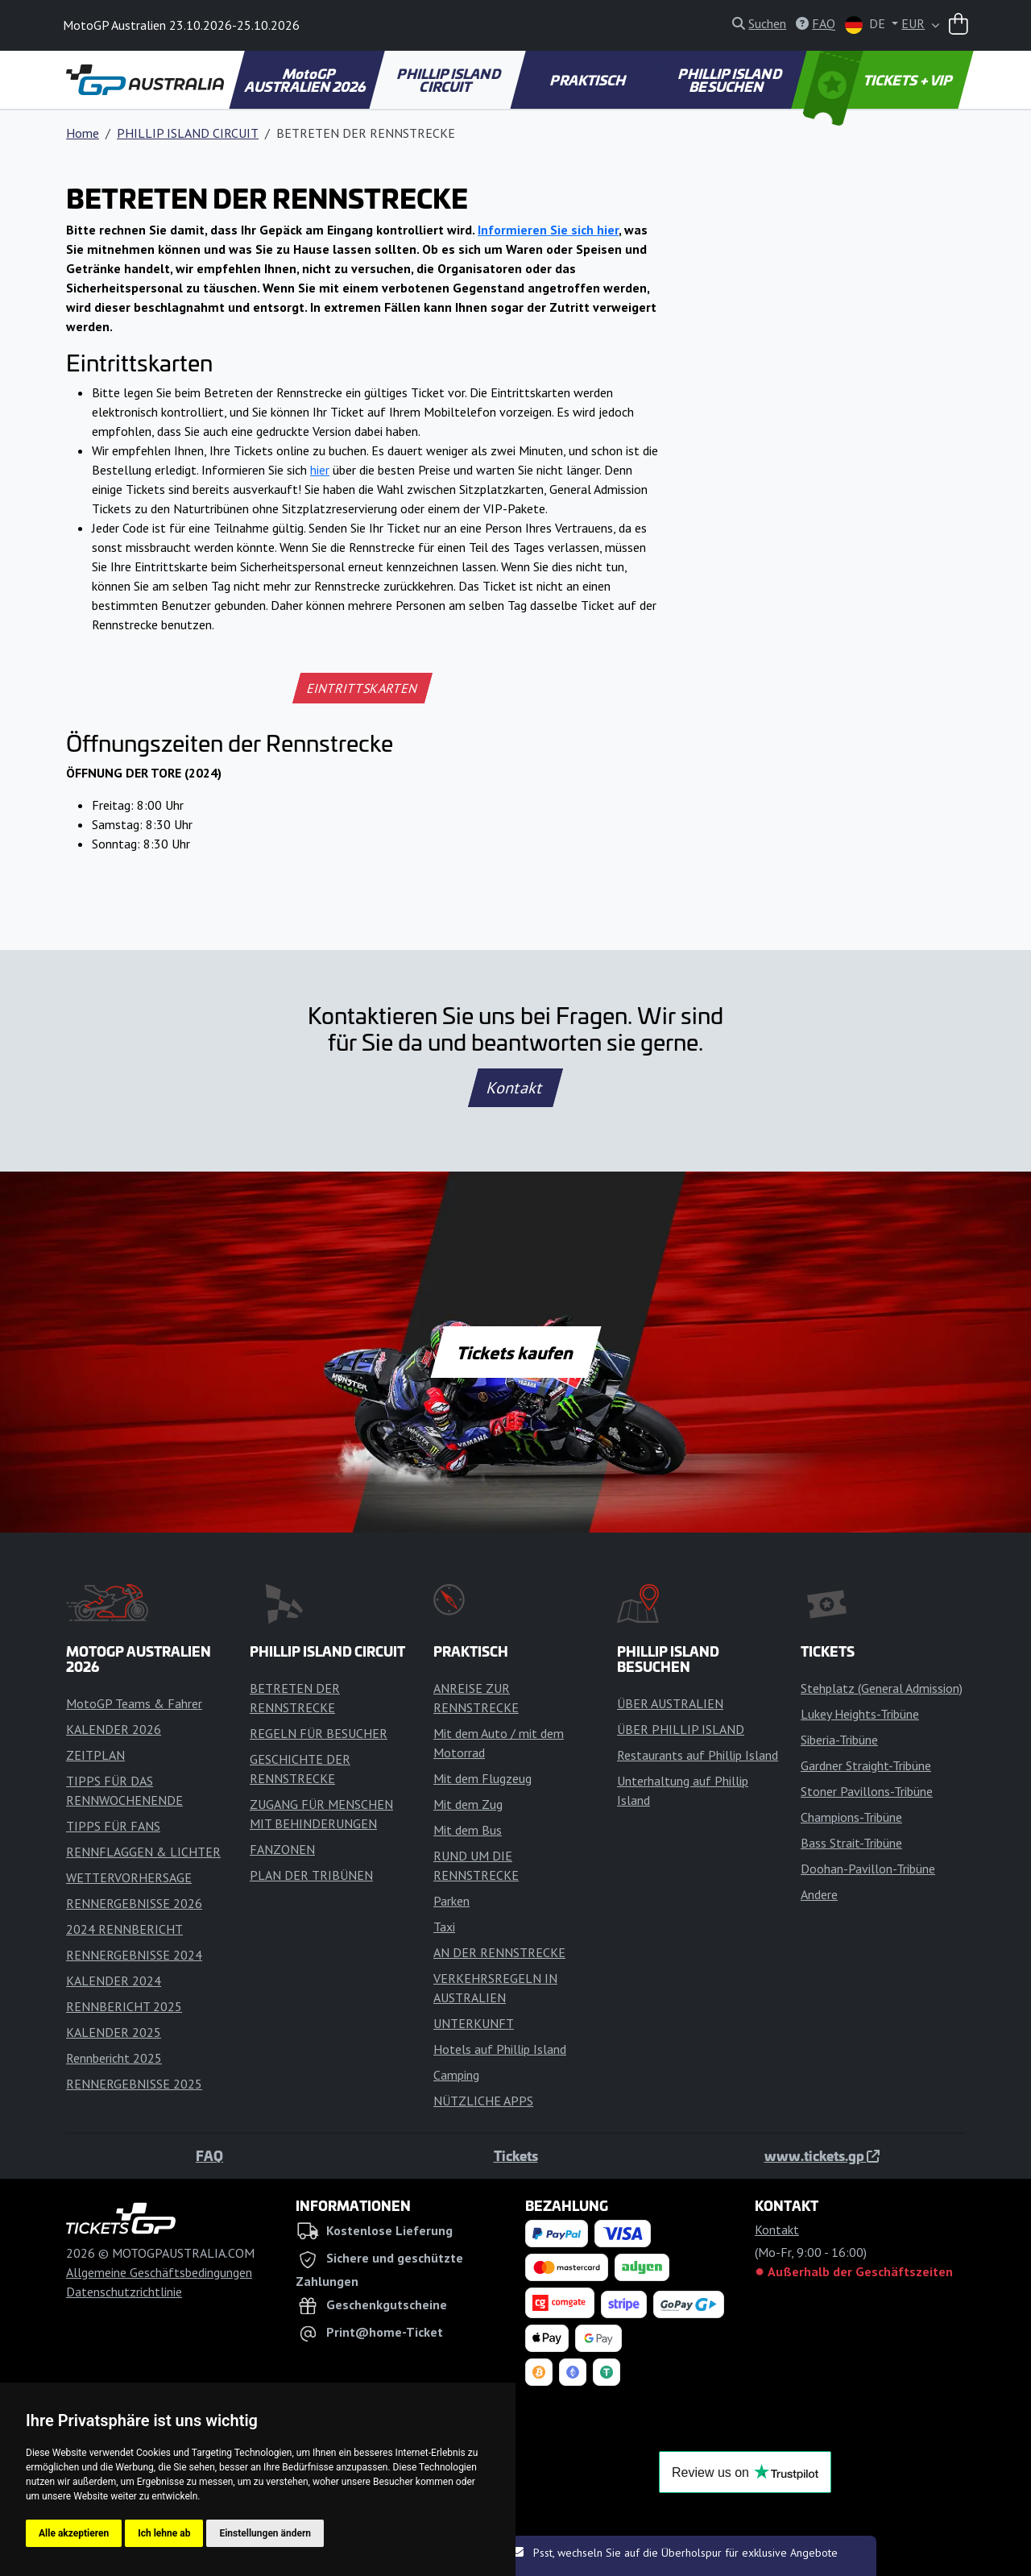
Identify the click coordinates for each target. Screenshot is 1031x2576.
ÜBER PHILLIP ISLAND (680, 1729)
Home (82, 133)
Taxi (444, 1927)
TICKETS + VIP (879, 80)
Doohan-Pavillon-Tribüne (868, 1868)
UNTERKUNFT (473, 2023)
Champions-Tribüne (851, 1817)
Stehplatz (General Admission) (882, 1688)
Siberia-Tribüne (839, 1740)
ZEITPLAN (95, 1755)
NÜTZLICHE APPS (483, 2101)
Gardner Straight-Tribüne (866, 1765)
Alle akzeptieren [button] (74, 2533)
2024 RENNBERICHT (124, 1929)
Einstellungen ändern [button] (265, 2533)
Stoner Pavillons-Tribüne (867, 1791)
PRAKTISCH (589, 79)
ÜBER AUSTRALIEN (670, 1703)
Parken (451, 1901)
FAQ (209, 2155)
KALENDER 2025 (113, 2032)
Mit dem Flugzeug (482, 1778)
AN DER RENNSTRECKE (499, 1952)
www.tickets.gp (822, 2155)
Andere (819, 1894)
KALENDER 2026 (113, 1729)
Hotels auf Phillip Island (499, 2049)
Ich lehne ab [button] (164, 2533)
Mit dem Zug (468, 1804)
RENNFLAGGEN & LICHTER (143, 1852)
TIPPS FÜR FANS (113, 1826)
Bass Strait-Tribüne (851, 1843)
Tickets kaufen (515, 1352)
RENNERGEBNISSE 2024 (134, 1955)
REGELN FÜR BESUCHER (318, 1733)
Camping (456, 2075)
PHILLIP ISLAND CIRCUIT (449, 80)
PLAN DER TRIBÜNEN (311, 1875)
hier (319, 470)
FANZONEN (282, 1849)
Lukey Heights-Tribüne (860, 1714)
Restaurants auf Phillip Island (697, 1755)
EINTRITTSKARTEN (362, 688)
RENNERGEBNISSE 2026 (134, 1903)
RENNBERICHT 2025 (124, 2006)
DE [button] (866, 24)
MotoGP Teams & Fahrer (134, 1703)
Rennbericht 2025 (114, 2058)
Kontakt (515, 1087)
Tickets (516, 2155)
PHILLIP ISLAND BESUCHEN (731, 80)
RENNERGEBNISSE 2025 (134, 2084)
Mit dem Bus (467, 1830)
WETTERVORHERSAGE (129, 1877)
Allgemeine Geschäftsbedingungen (159, 2272)
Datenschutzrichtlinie (124, 2292)
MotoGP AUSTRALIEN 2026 (305, 80)
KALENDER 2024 (113, 1980)
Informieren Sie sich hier (548, 230)
